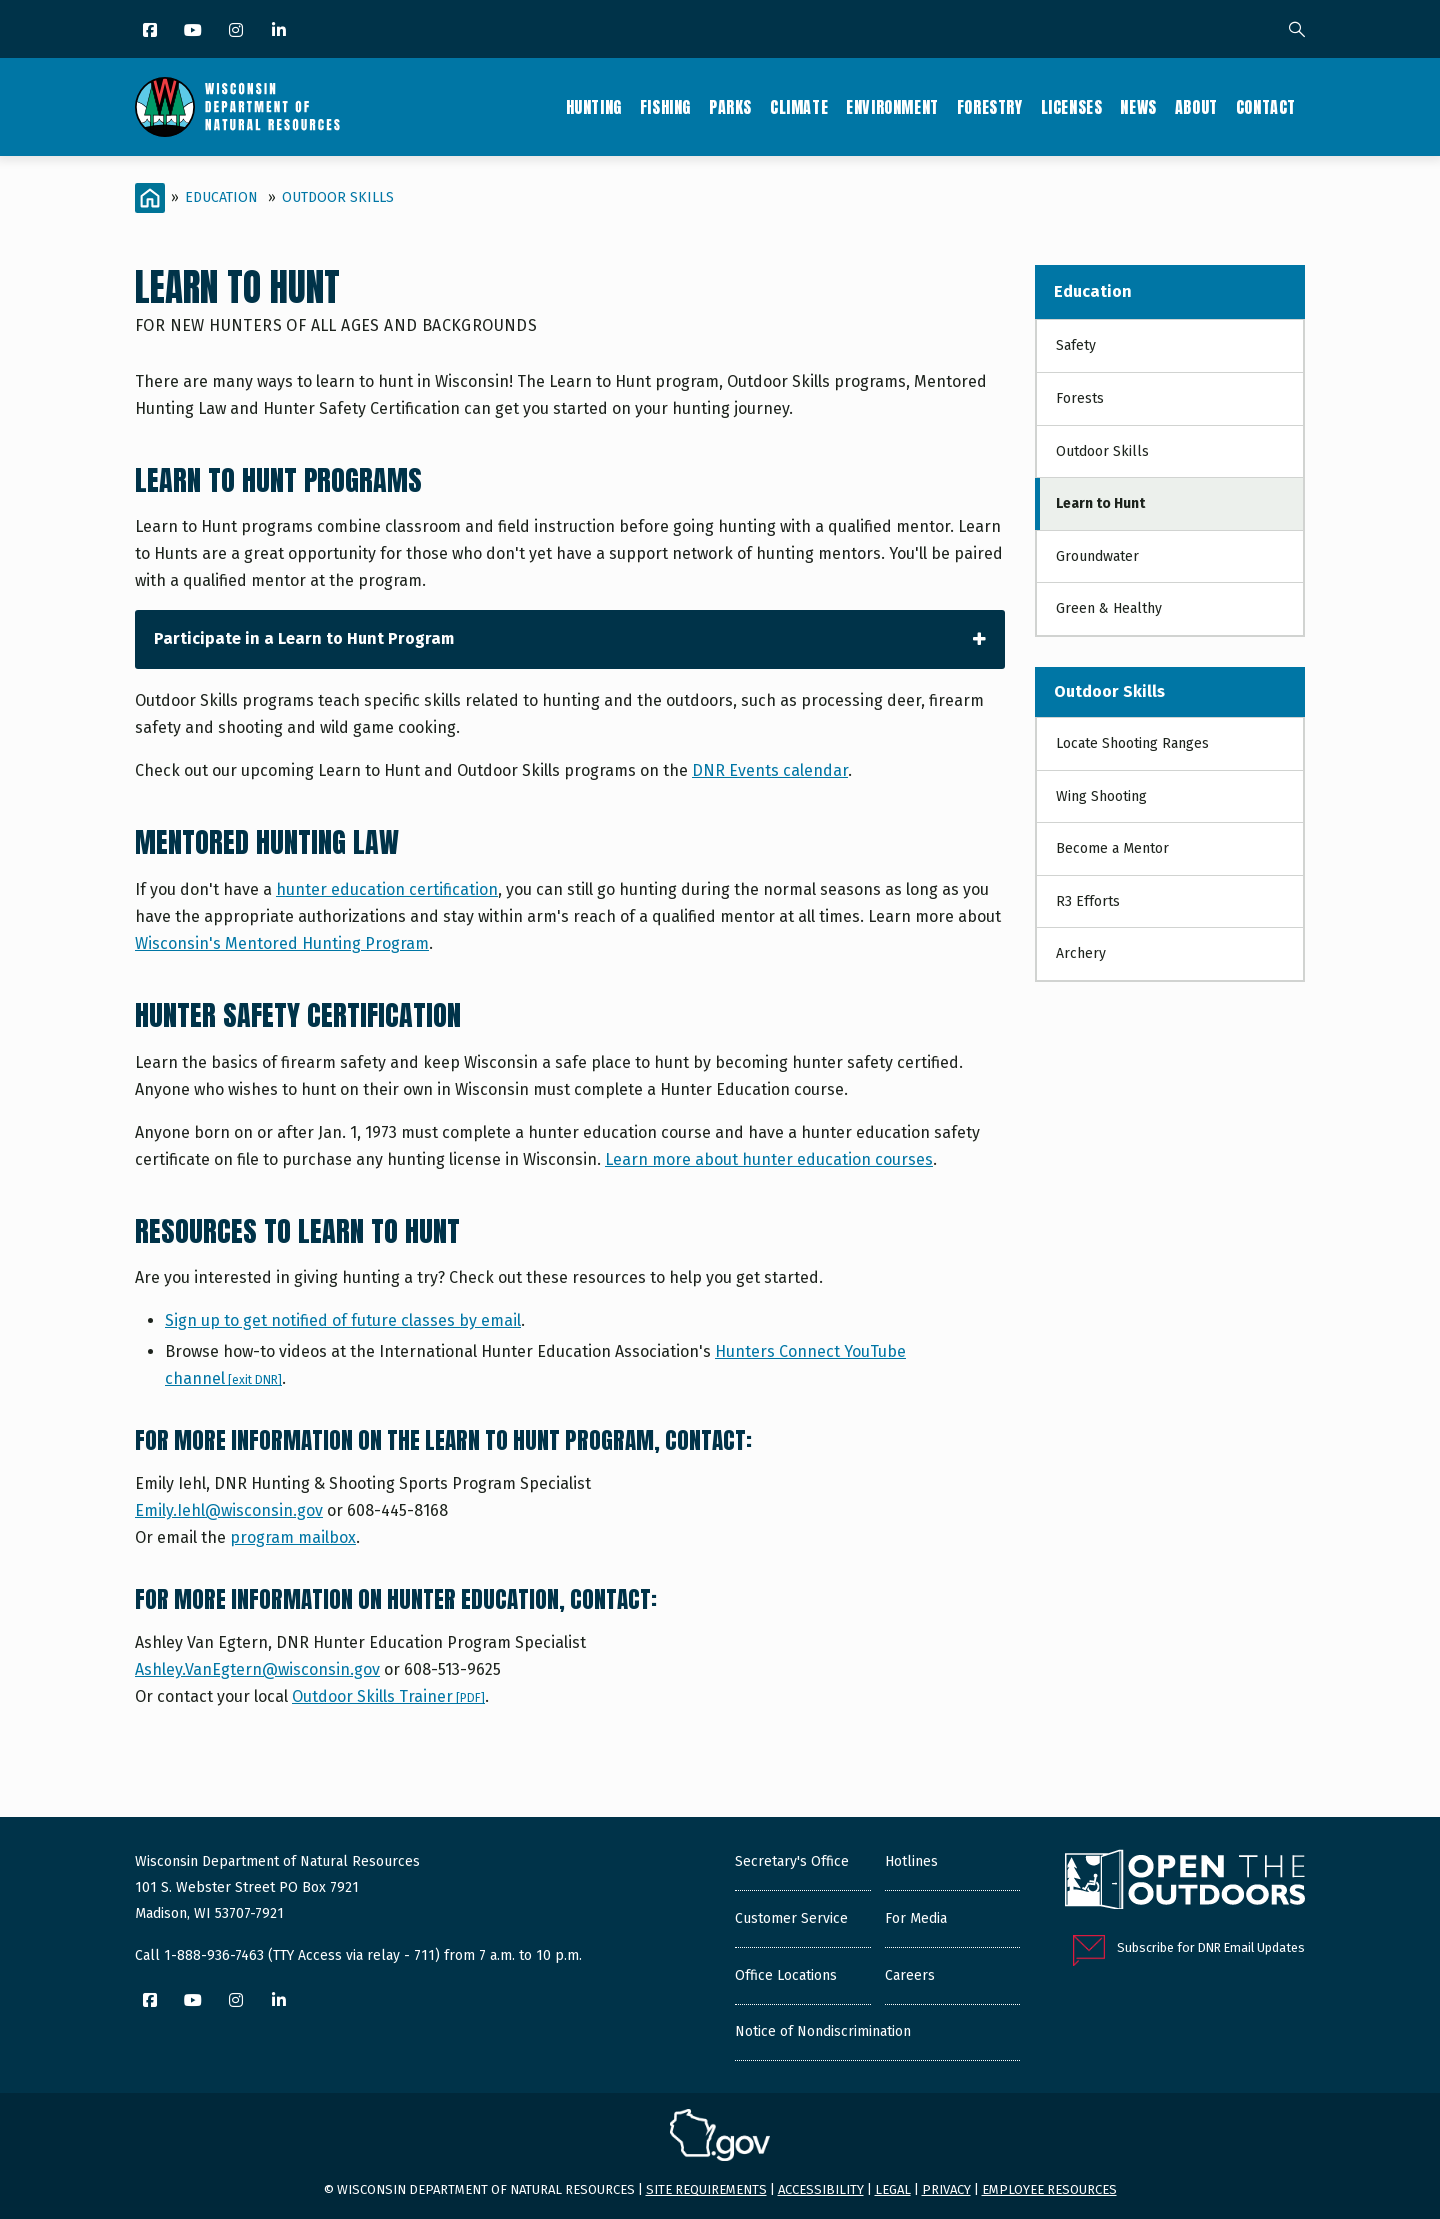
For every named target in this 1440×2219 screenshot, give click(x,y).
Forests (1080, 398)
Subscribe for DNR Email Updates (1211, 1947)
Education (221, 197)
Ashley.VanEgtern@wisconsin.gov (257, 1669)
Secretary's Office (792, 1861)
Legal (893, 2189)
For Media (916, 1918)
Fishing (665, 107)
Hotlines (911, 1861)
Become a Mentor (1112, 848)
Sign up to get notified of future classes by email (343, 1320)
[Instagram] (237, 31)
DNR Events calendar (770, 770)
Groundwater (1097, 556)
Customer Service (791, 1918)
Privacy (946, 2189)
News (1138, 107)
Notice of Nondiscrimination (823, 2031)
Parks (730, 107)
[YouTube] (194, 31)
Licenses (1072, 107)
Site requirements (706, 2189)
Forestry (990, 107)
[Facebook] (151, 31)
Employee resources (1049, 2189)
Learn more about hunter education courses (769, 1159)
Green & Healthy (1109, 608)
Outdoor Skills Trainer (388, 1696)
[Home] (150, 198)
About (1196, 107)
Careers (910, 1975)
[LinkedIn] (280, 31)
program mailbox (293, 1537)
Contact (1266, 107)
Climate (799, 107)
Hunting (594, 107)
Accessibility (821, 2189)
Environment (892, 107)
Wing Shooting (1101, 796)
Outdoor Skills (338, 197)
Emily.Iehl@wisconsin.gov (229, 1510)
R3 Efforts (1088, 901)
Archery (1081, 953)
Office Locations (786, 1975)
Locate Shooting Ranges (1132, 743)
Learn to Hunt (1100, 503)
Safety (1076, 345)
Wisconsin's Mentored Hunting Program (282, 943)
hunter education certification (387, 889)
